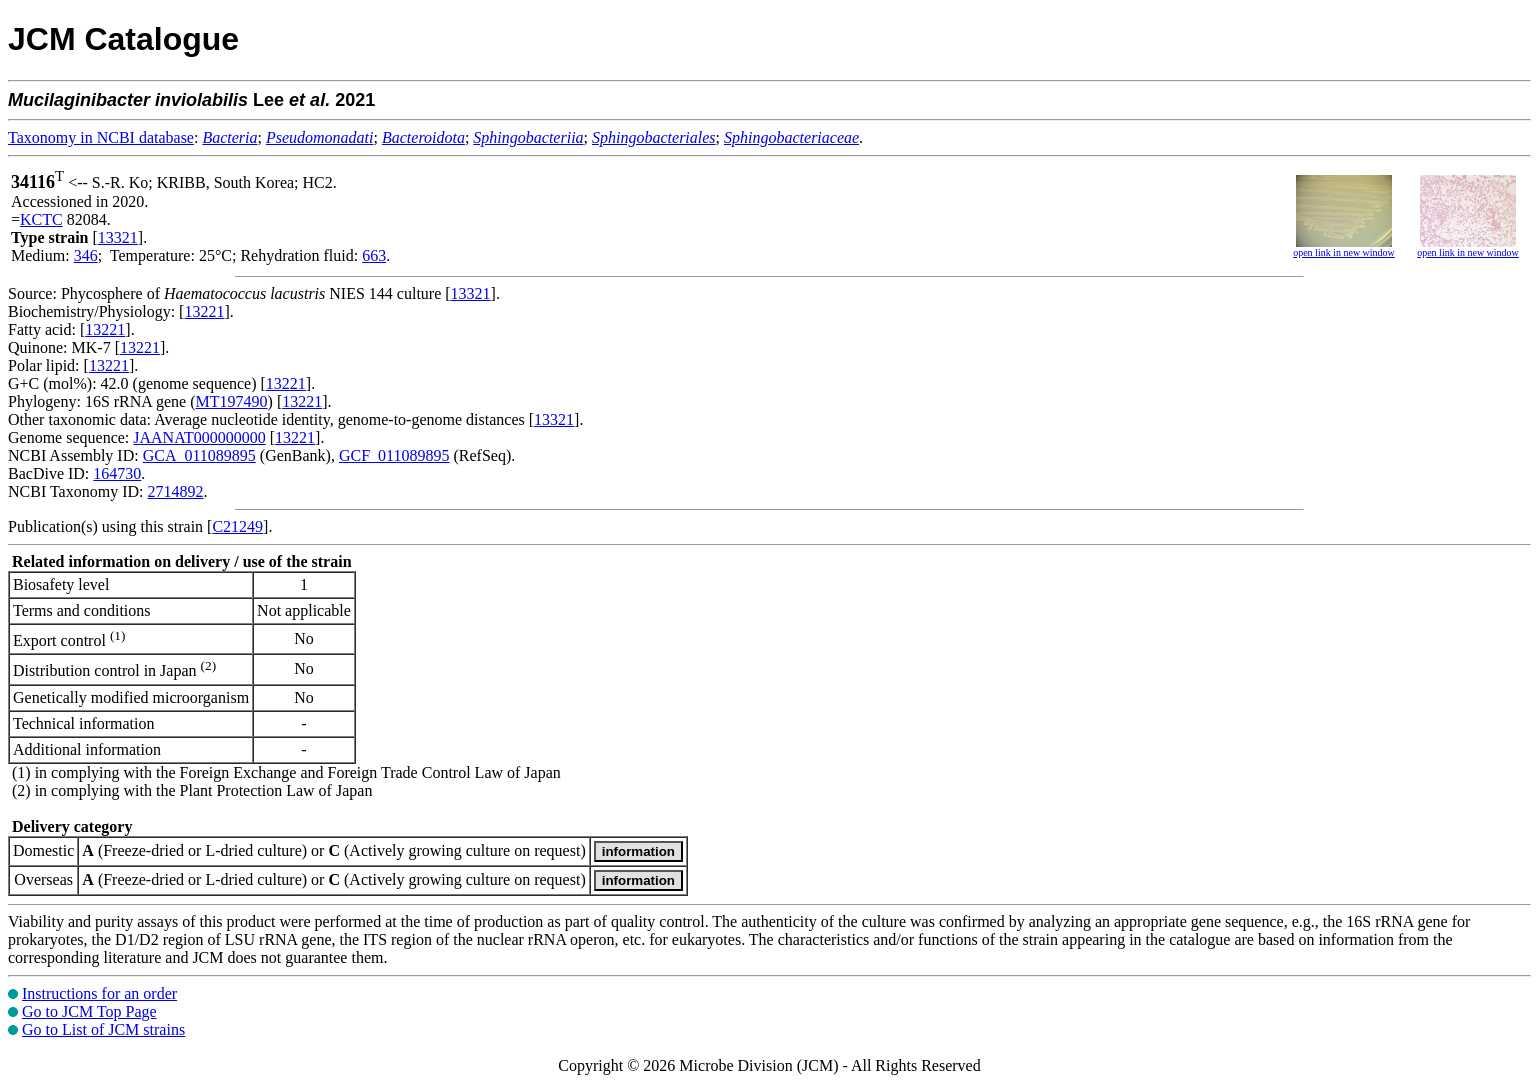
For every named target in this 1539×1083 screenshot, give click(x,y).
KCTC (41, 219)
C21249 (237, 526)
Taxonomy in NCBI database (101, 137)
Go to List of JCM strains (103, 1029)
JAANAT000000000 (199, 437)
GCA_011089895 (199, 455)
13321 (118, 237)
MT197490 (232, 401)
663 (374, 255)
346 (86, 255)
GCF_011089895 (394, 455)
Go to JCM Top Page (89, 1011)
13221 (204, 311)
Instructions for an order (99, 993)
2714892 (175, 491)
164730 (117, 473)
